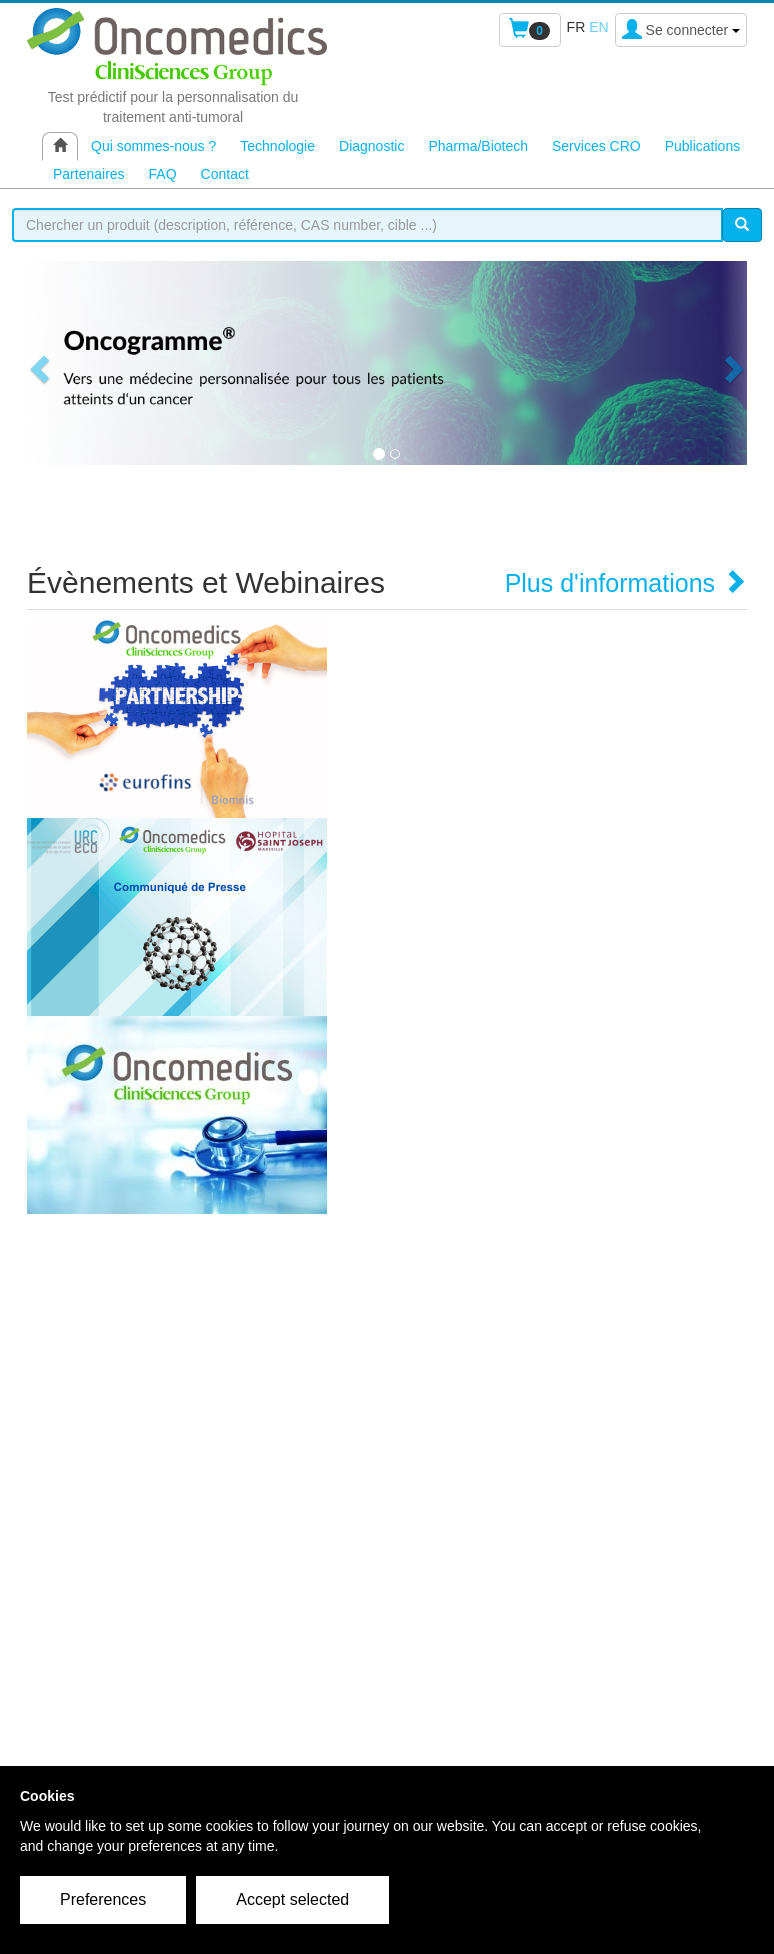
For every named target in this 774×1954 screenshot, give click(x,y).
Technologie (277, 146)
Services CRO (596, 146)
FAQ (163, 174)
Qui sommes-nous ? (153, 146)
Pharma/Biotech (478, 146)
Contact (225, 174)
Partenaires (89, 174)
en (598, 27)
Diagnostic (371, 146)
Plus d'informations (626, 583)
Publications (703, 146)
